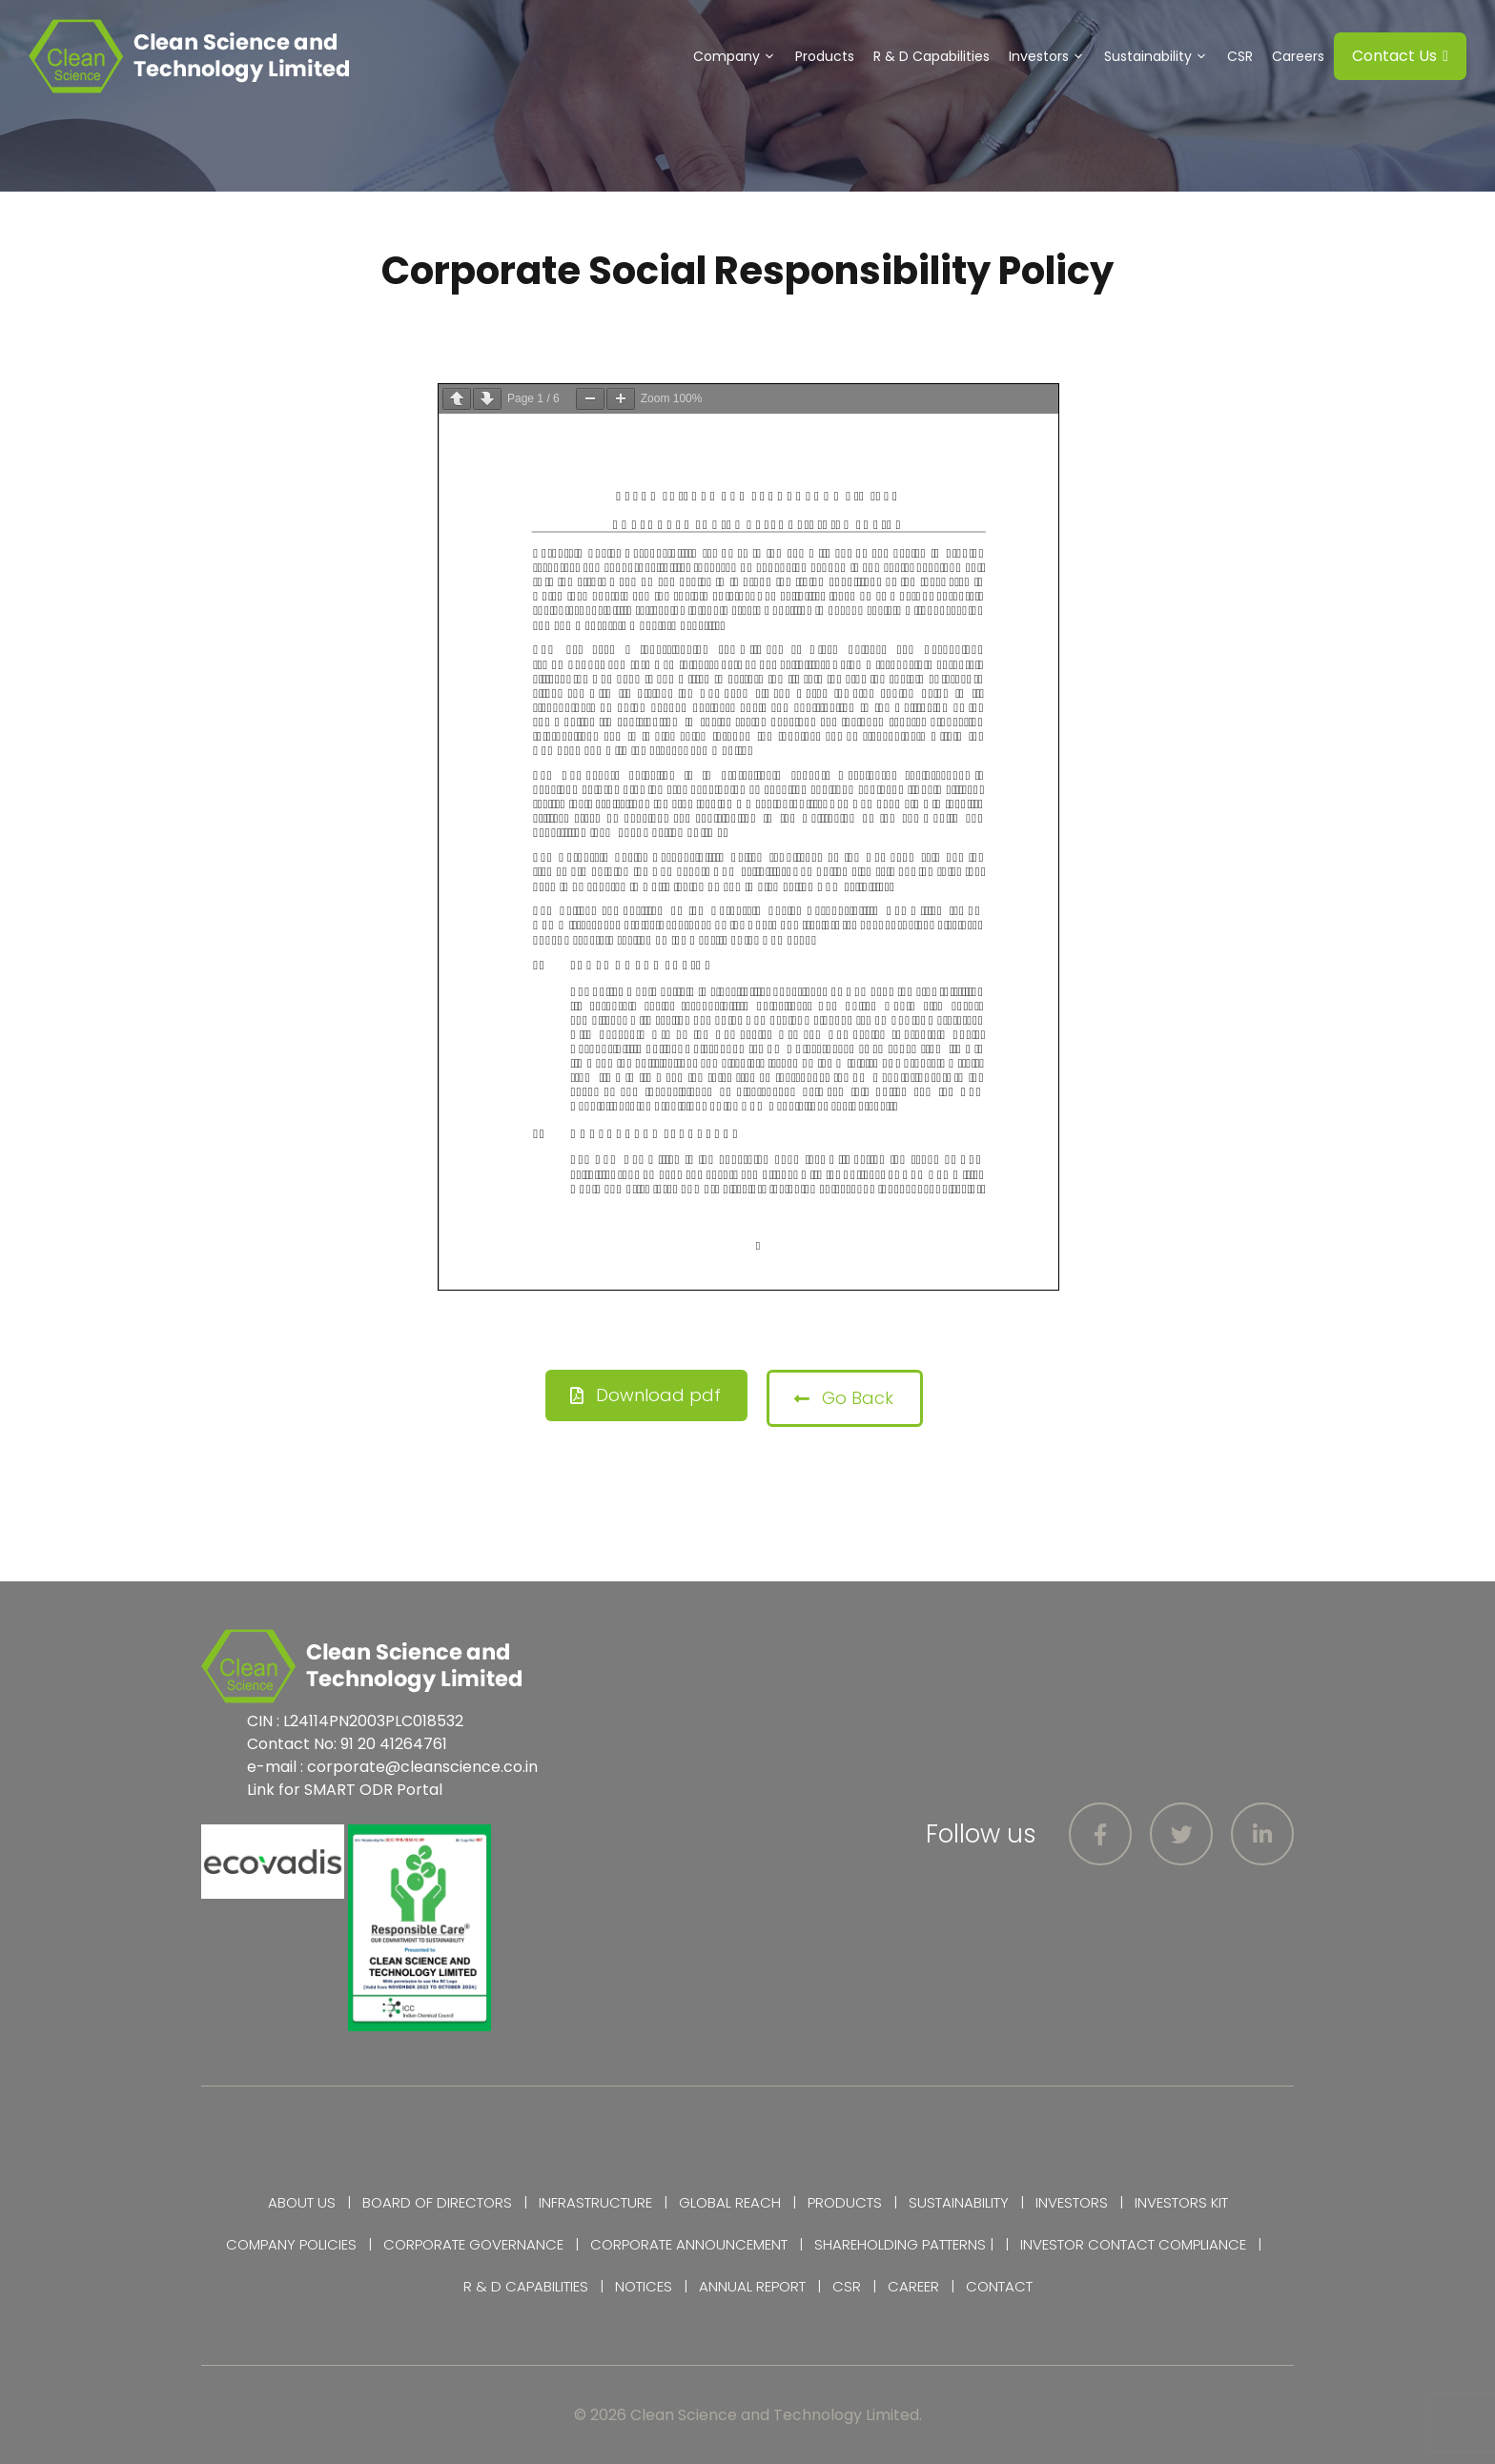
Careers (1298, 56)
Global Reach (730, 2202)
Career (913, 2286)
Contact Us (1400, 56)
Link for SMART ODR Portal (344, 1790)
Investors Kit (1181, 2202)
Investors (1052, 56)
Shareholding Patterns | (903, 2244)
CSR (1240, 56)
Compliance (1202, 2244)
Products (824, 56)
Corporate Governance (473, 2244)
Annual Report (752, 2286)
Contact (999, 2286)
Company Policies (291, 2244)
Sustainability (1161, 56)
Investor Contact (1087, 2244)
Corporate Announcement (689, 2244)
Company (739, 56)
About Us (302, 2202)
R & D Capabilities (931, 56)
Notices (643, 2286)
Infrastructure (595, 2202)
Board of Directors (437, 2202)
